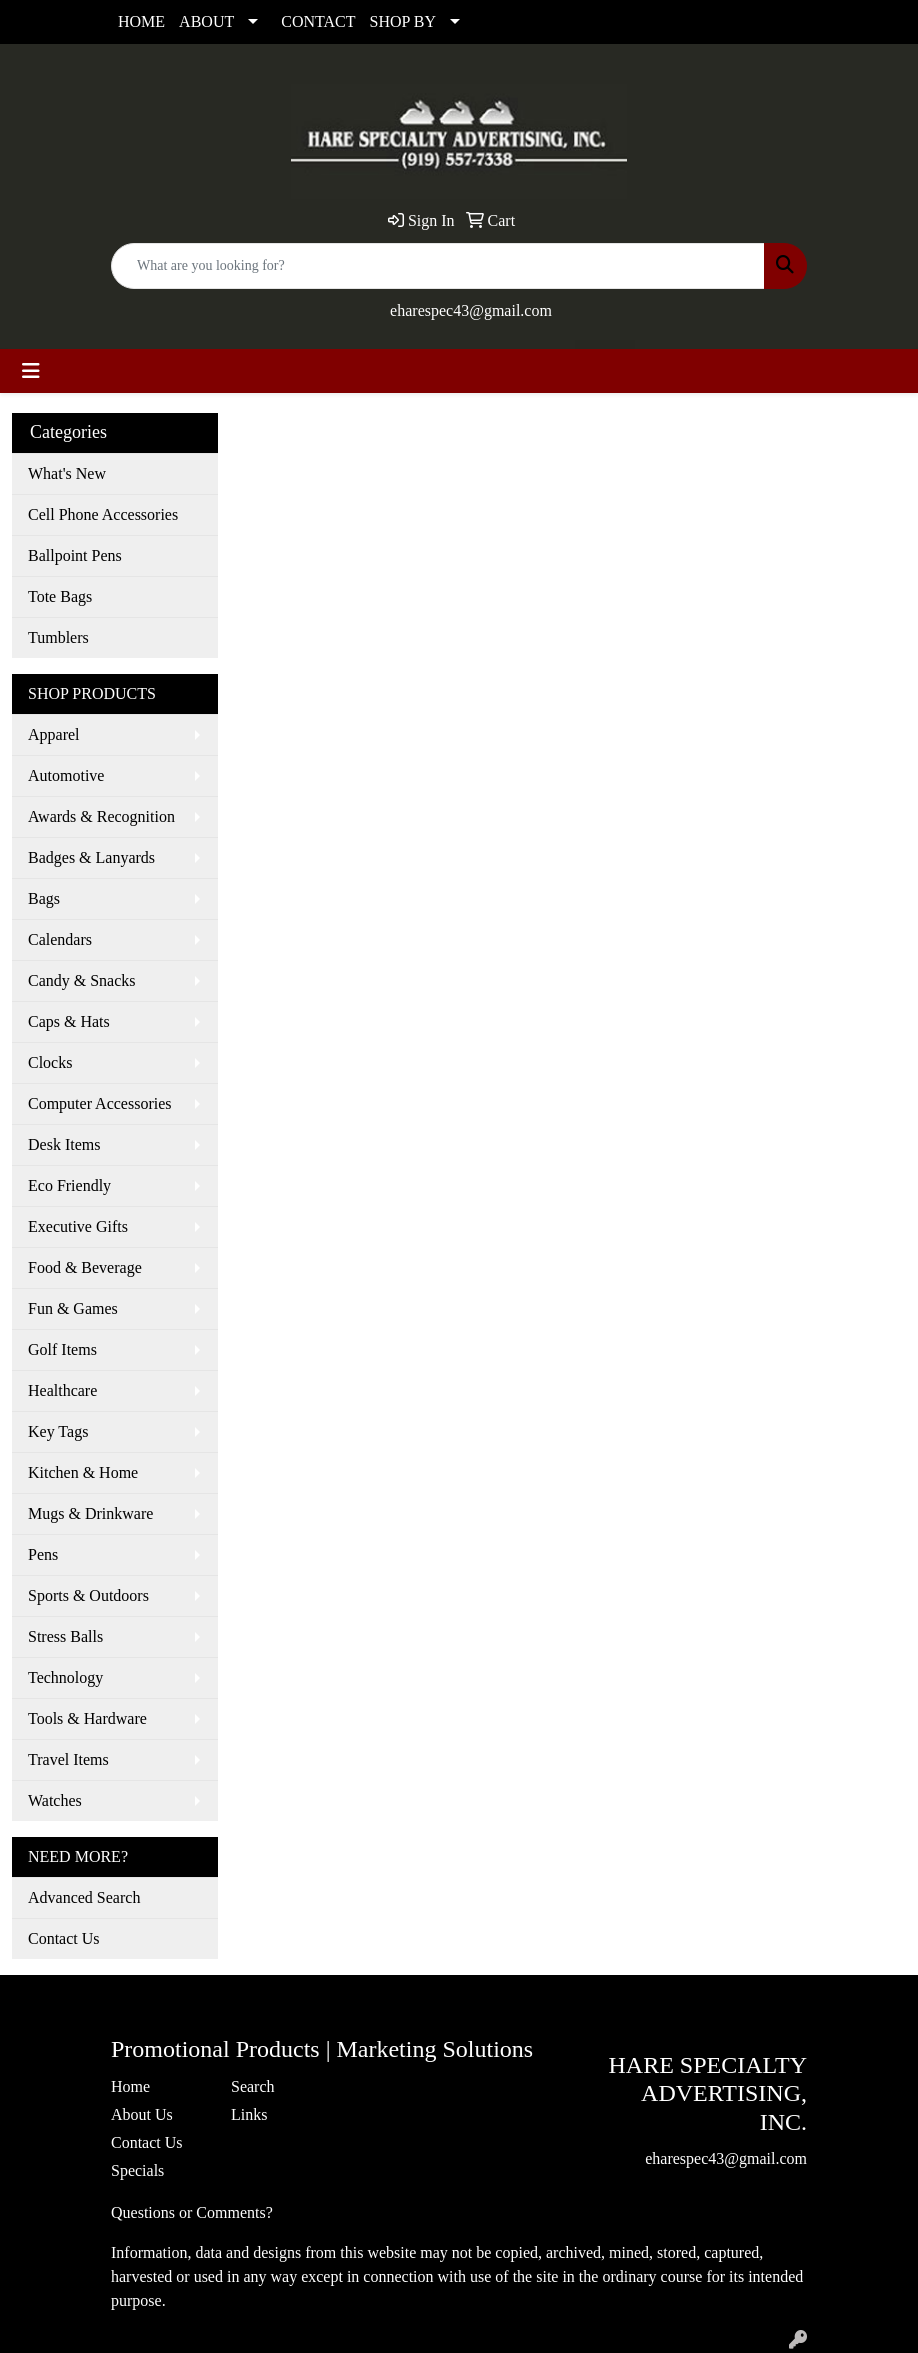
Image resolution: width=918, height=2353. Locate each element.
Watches (55, 1800)
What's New (67, 473)
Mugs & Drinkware (90, 1513)
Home (130, 2086)
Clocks (50, 1062)
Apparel (54, 734)
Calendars (60, 939)
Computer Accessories (100, 1103)
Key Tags (58, 1431)
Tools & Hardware (87, 1718)
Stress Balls (65, 1636)
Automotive (66, 775)
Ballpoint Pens (75, 555)
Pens (43, 1554)
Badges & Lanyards (91, 857)
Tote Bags (60, 596)
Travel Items (68, 1759)
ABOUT (206, 21)
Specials (137, 2170)
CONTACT (318, 21)
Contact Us (64, 1938)
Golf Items (62, 1349)
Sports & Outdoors (88, 1595)
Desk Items (64, 1144)
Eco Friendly (69, 1185)
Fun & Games (73, 1308)
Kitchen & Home (83, 1472)
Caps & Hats (69, 1021)
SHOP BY (403, 21)
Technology (65, 1677)
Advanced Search (84, 1897)
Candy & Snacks (82, 980)
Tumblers (58, 637)
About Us (142, 2114)
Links (249, 2114)
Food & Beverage (85, 1267)
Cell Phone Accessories (103, 514)
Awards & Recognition (101, 816)
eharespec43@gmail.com (471, 310)
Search (253, 2086)
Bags (44, 898)
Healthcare (62, 1390)
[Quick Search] (438, 266)
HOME (141, 21)
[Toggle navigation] (31, 371)
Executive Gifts (78, 1226)
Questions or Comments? (192, 2212)
